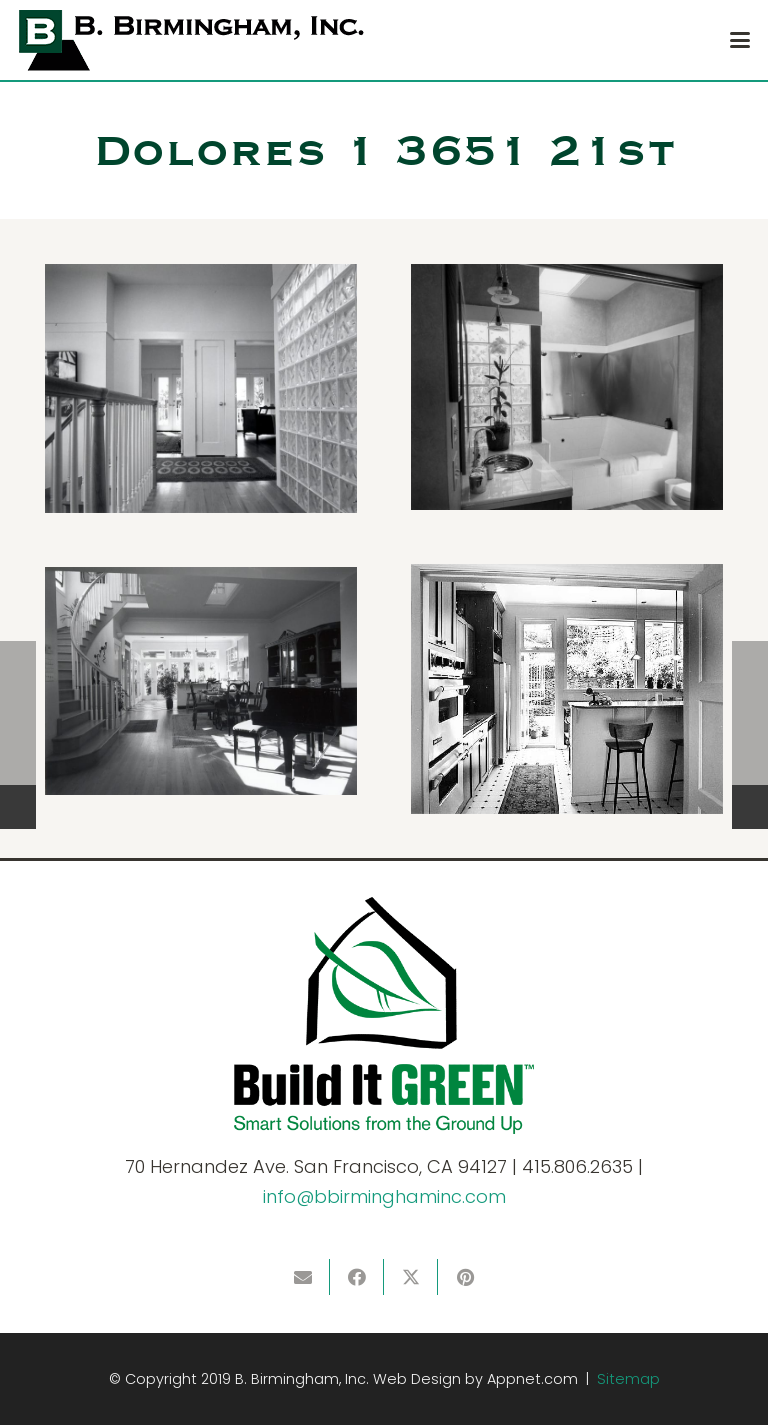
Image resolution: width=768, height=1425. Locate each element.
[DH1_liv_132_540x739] (201, 681)
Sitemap (628, 1379)
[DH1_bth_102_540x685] (567, 387)
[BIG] (384, 1015)
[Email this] (303, 1277)
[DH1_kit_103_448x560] (567, 689)
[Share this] (357, 1277)
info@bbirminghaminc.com (384, 1196)
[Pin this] (465, 1277)
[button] (740, 40)
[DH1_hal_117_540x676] (201, 388)
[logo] (191, 40)
